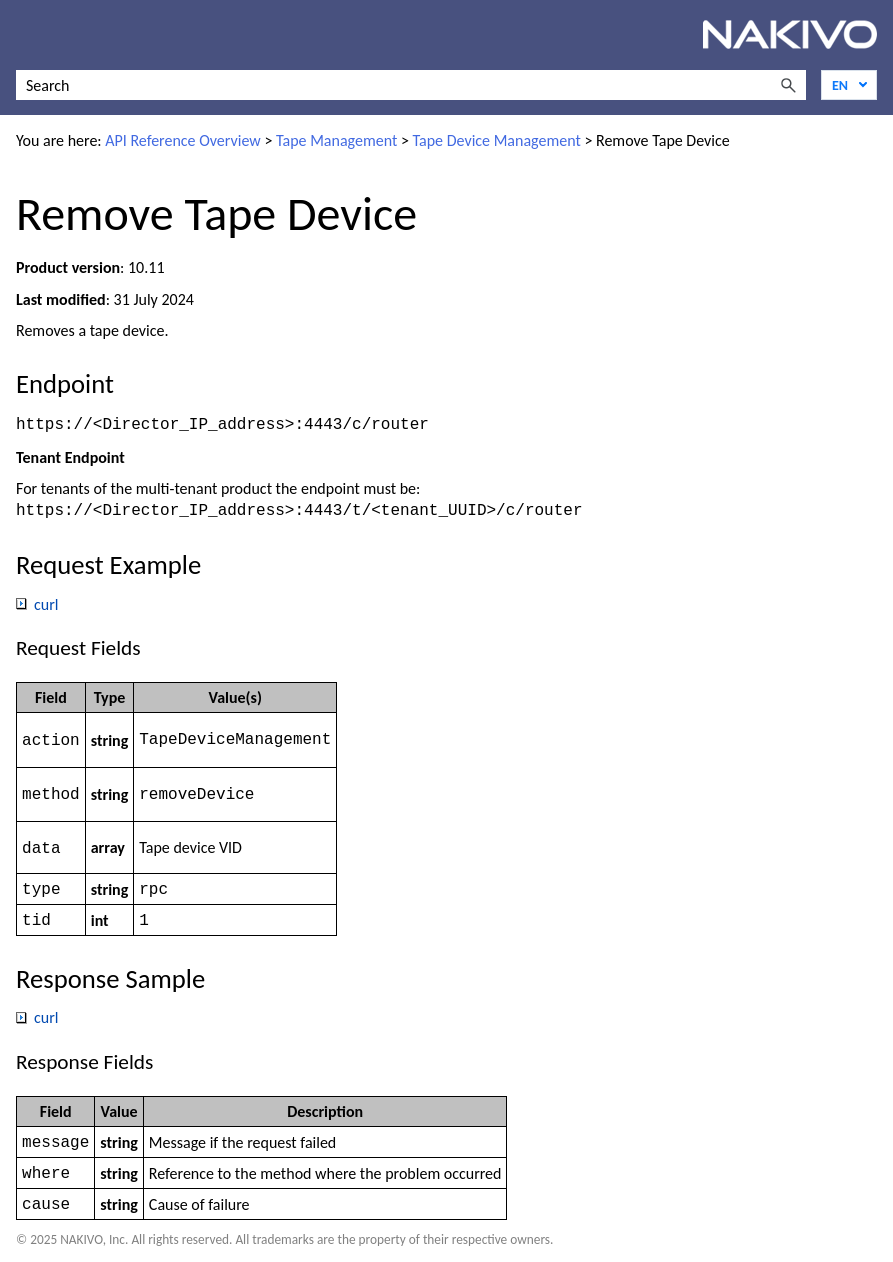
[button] (788, 85)
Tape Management (336, 140)
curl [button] (37, 600)
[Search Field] (411, 85)
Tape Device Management (497, 140)
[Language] (849, 85)
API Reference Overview (183, 140)
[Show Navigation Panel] (27, 35)
